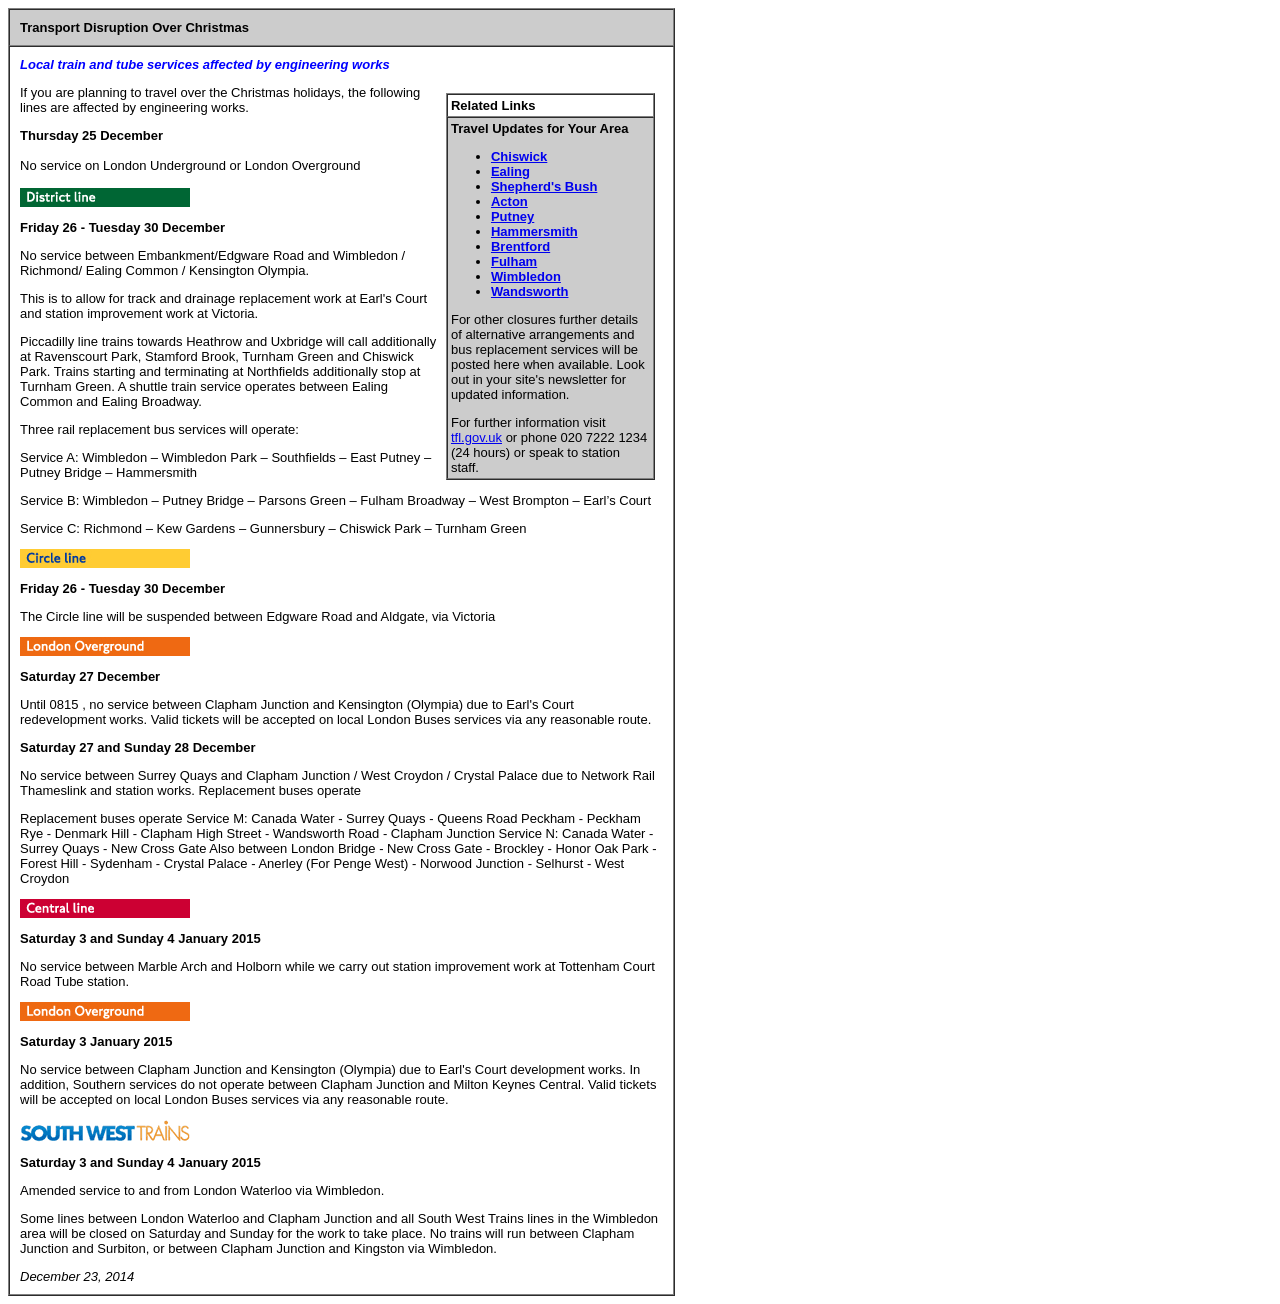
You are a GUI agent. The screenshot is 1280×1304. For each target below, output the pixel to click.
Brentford (520, 246)
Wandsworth (530, 291)
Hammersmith (534, 231)
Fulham (514, 261)
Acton (509, 201)
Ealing (510, 171)
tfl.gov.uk (476, 437)
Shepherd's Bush (544, 186)
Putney (512, 216)
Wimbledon (526, 276)
